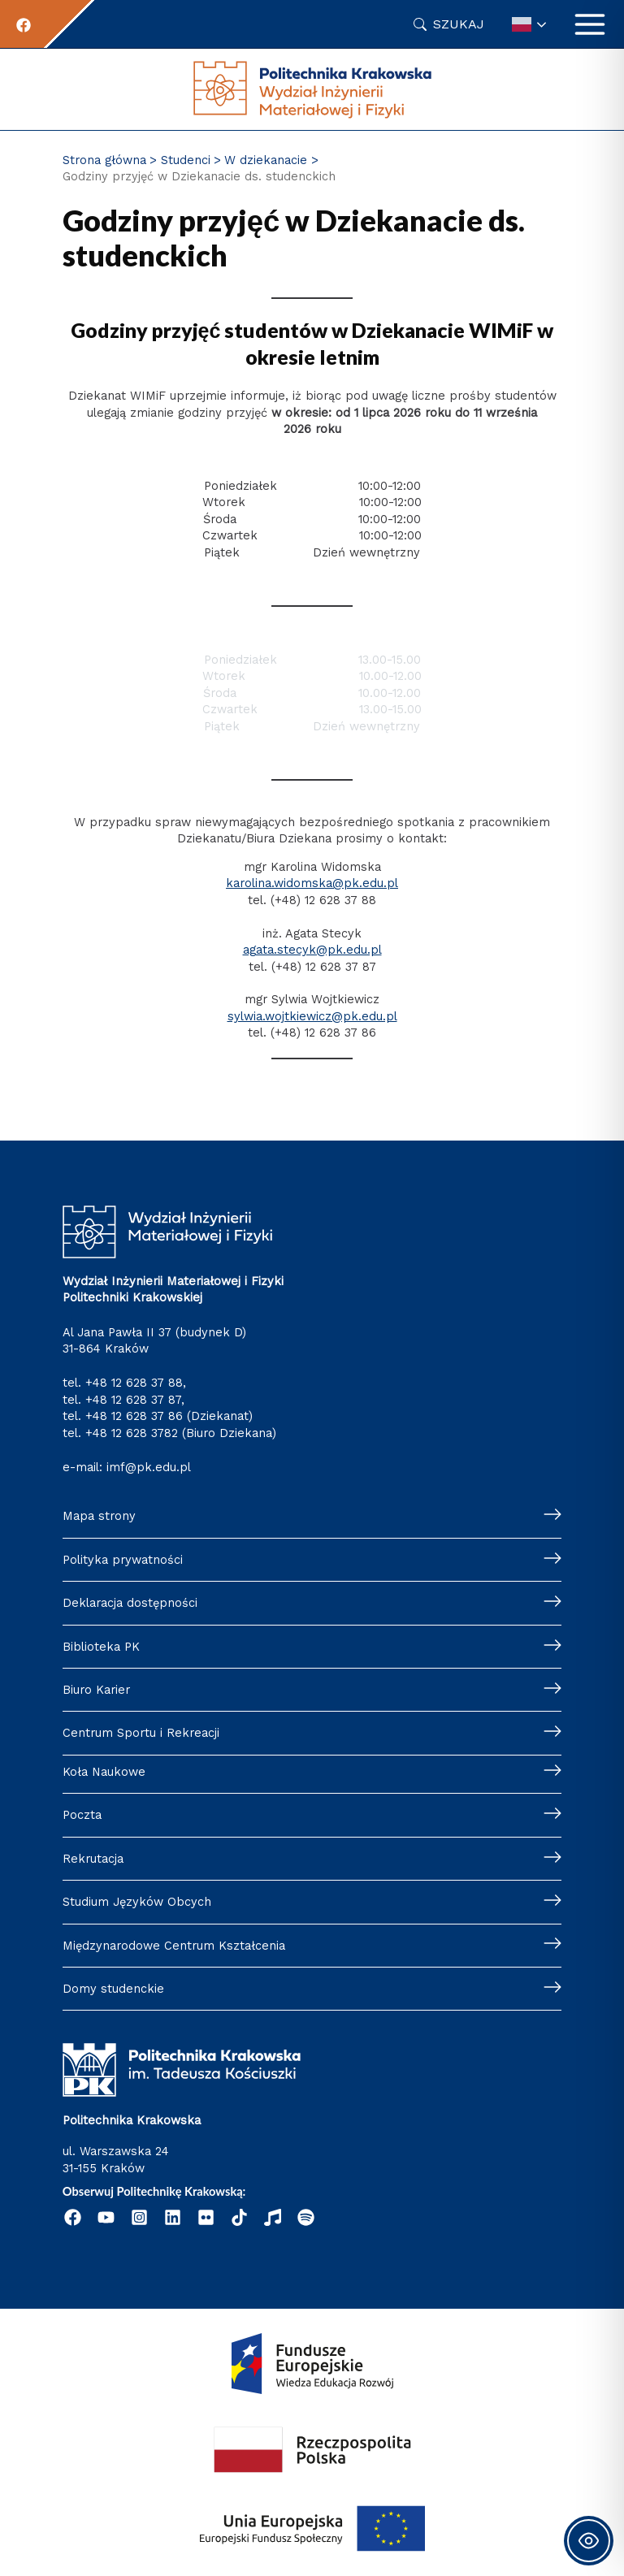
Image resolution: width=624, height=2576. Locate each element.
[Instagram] (139, 2217)
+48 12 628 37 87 (133, 1399)
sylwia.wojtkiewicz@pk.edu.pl (312, 1016)
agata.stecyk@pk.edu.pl (312, 949)
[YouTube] (106, 2217)
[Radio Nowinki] (272, 2217)
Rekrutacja (93, 1858)
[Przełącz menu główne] (590, 24)
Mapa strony (99, 1516)
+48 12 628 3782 (131, 1433)
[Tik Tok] (239, 2217)
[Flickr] (206, 2217)
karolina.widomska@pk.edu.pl (312, 883)
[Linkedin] (172, 2217)
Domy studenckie (113, 1988)
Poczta (82, 1815)
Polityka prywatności (123, 1559)
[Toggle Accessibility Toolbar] (589, 2541)
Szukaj (458, 24)
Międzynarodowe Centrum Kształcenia (174, 1945)
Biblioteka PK (101, 1646)
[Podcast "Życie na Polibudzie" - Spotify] (306, 2217)
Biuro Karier (96, 1689)
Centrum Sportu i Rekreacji (141, 1732)
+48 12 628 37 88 (134, 1382)
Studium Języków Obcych (137, 1901)
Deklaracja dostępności (130, 1602)
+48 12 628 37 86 (134, 1416)
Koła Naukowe (104, 1771)
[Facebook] (23, 25)
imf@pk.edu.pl (148, 1467)
